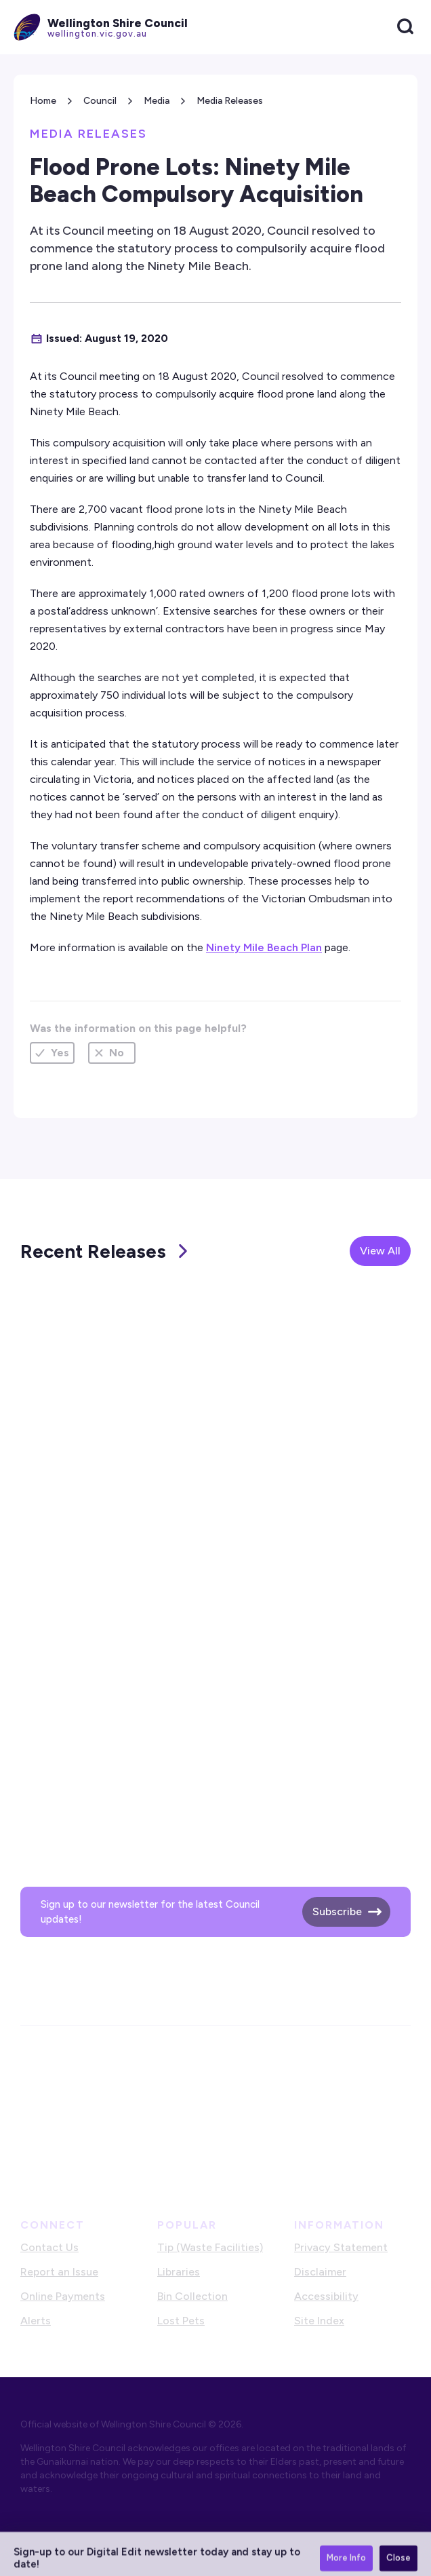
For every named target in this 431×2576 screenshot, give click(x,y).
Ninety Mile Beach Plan (264, 947)
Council (100, 101)
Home (43, 101)
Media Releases (230, 101)
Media (156, 101)
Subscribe (337, 1911)
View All (380, 1250)
